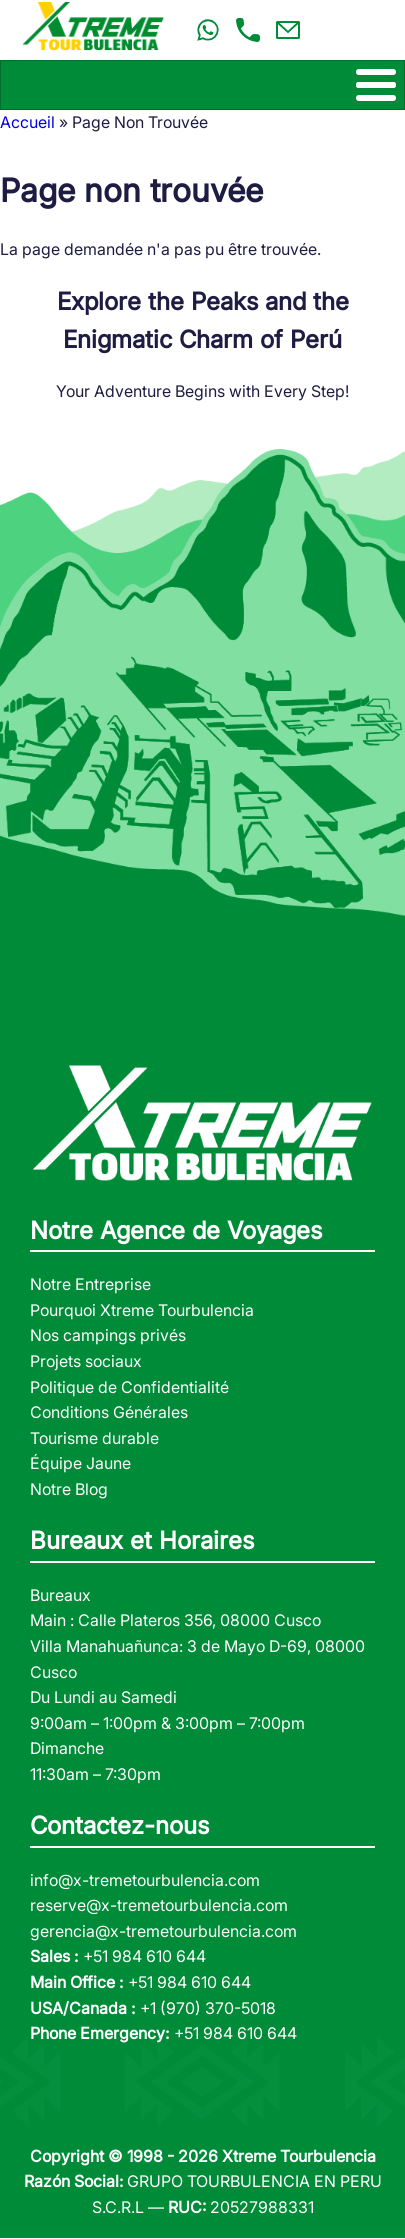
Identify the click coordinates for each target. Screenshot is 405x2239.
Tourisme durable (94, 1438)
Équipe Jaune (80, 1463)
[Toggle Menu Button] (202, 85)
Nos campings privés (108, 1335)
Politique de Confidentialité (129, 1387)
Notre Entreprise (90, 1284)
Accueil (27, 122)
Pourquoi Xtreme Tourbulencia (142, 1310)
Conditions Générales (109, 1412)
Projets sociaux (86, 1361)
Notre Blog (69, 1489)
